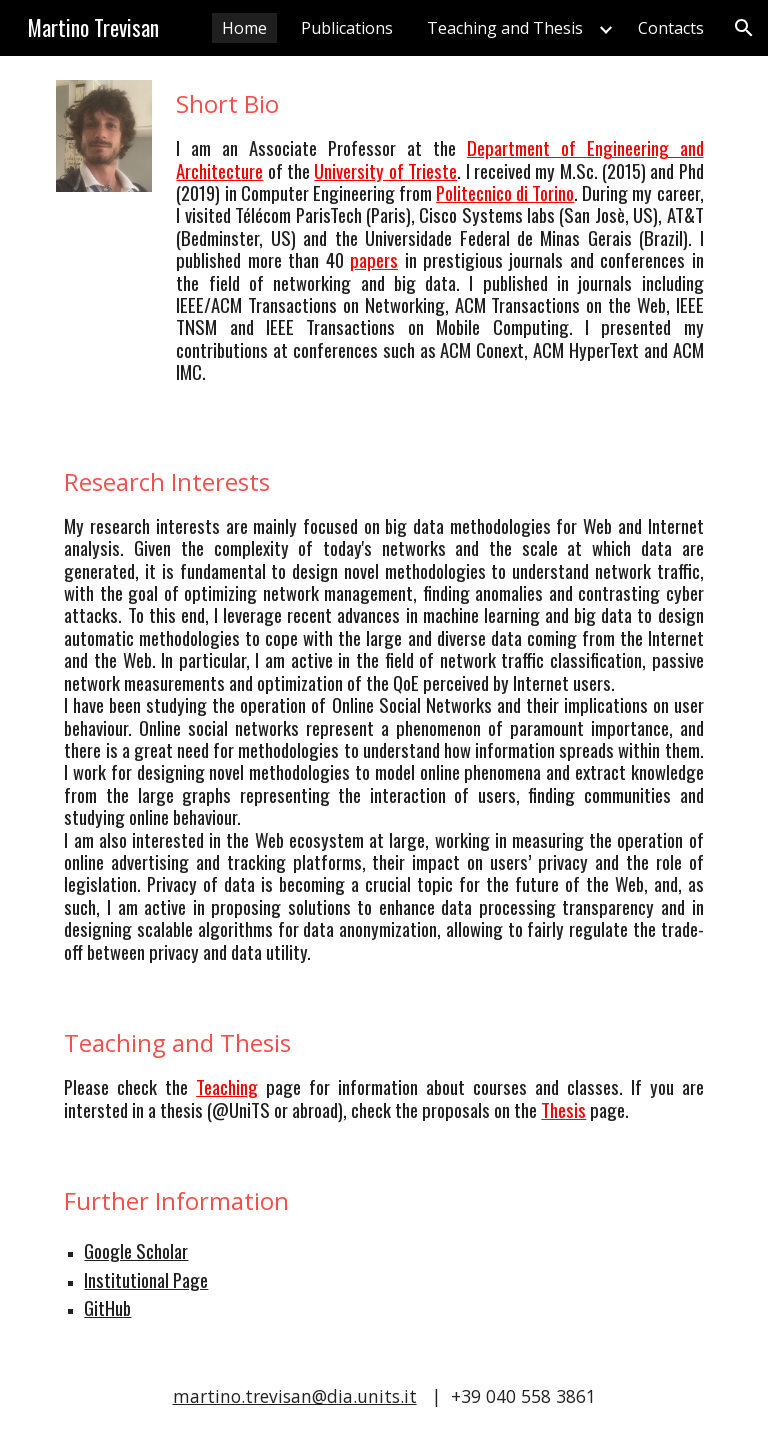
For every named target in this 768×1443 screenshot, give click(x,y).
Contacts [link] (671, 28)
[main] (439, 245)
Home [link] (244, 28)
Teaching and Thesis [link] (505, 28)
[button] (744, 28)
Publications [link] (347, 28)
